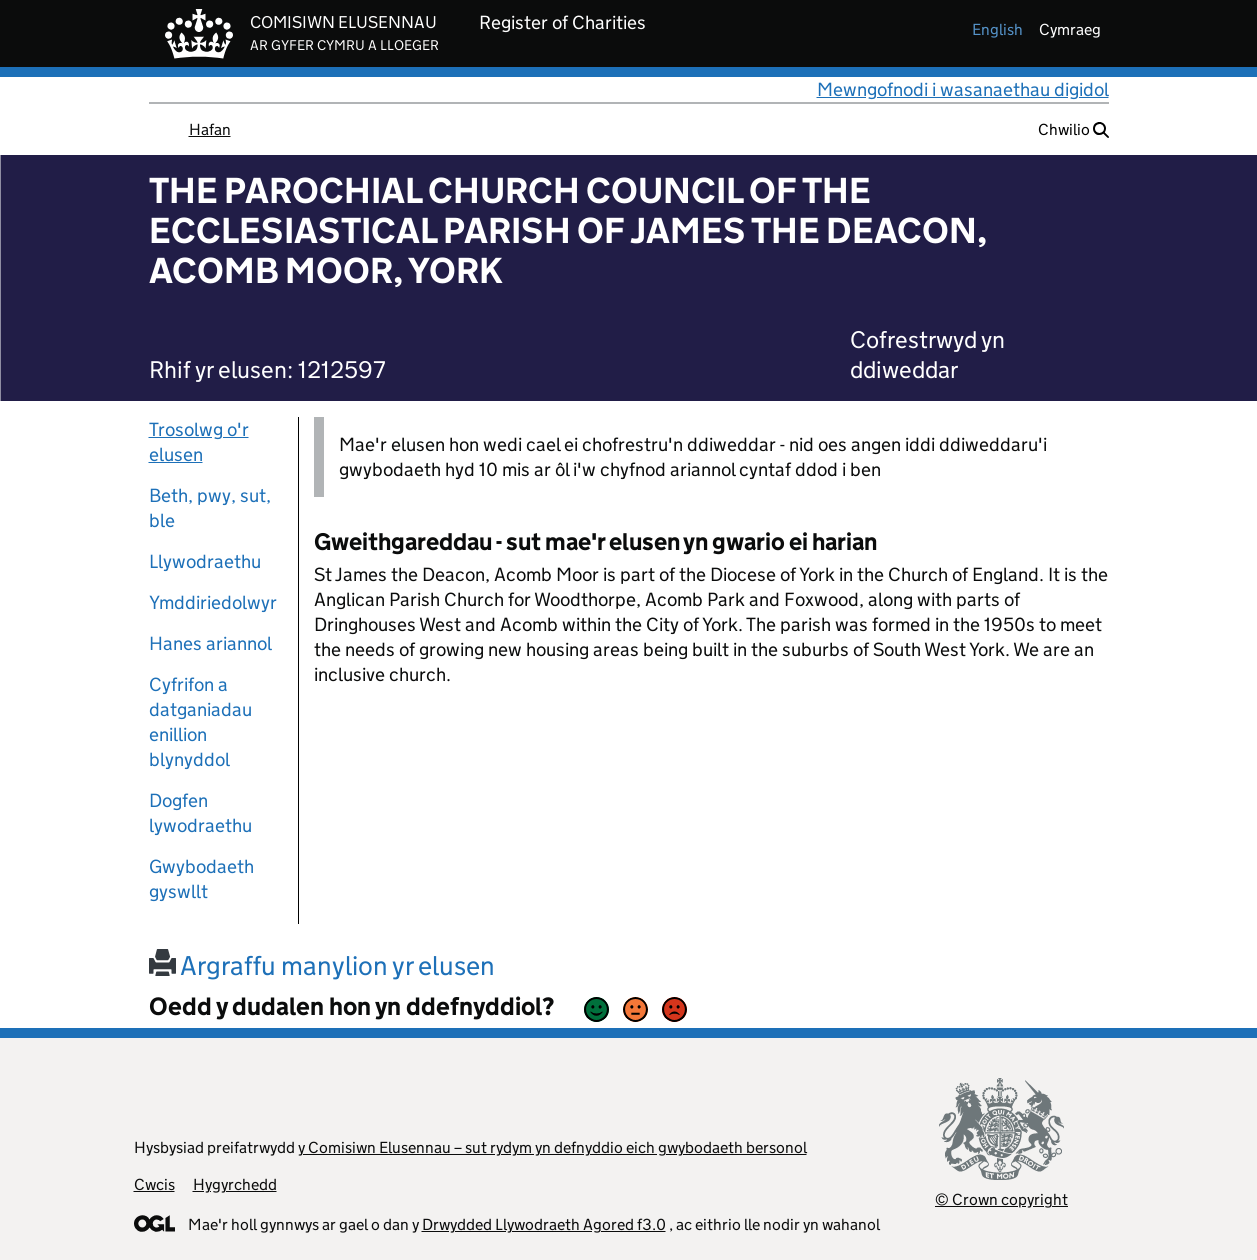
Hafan (210, 129)
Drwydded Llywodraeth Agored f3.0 (544, 1224)
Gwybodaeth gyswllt (201, 879)
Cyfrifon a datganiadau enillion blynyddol (200, 722)
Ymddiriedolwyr (213, 602)
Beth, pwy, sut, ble (210, 508)
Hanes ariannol (210, 643)
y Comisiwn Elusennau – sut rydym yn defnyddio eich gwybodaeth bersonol (552, 1147)
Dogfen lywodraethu (200, 813)
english (997, 29)
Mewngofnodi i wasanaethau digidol (963, 89)
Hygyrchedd (235, 1184)
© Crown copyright (1001, 1199)
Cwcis (154, 1184)
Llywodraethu (205, 561)
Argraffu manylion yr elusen (322, 965)
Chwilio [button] (1073, 129)
